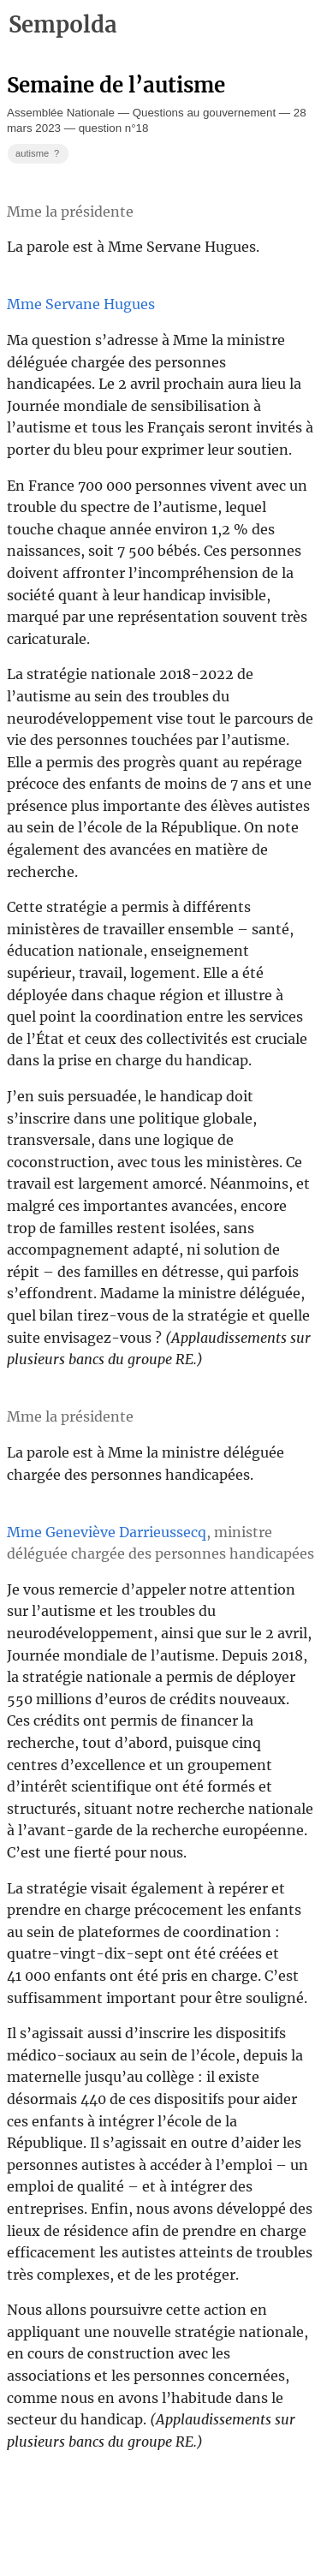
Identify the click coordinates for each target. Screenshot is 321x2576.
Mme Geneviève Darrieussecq (106, 1532)
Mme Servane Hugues (81, 304)
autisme (38, 153)
